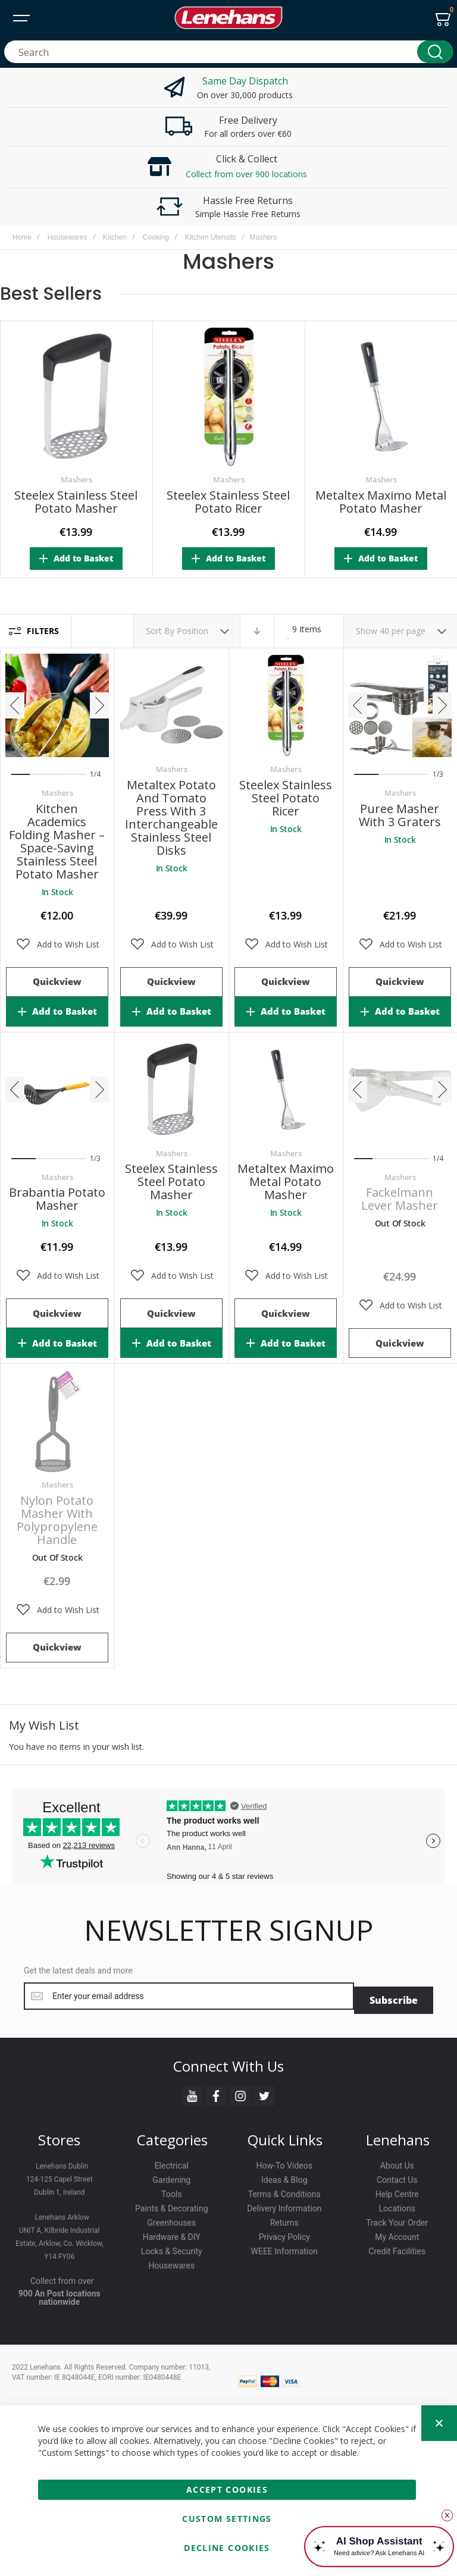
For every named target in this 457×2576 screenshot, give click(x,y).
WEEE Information (284, 2247)
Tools (171, 2190)
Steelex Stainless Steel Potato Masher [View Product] (171, 1089)
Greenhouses (171, 2219)
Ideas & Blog (284, 2176)
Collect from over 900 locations (246, 174)
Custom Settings (226, 2518)
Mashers (76, 479)
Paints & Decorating (171, 2205)
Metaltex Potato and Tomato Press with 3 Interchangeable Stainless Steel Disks (171, 817)
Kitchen (115, 237)
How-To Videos (284, 2162)
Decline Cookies (227, 2547)
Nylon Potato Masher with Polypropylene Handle (57, 1520)
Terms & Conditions (284, 2190)
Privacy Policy (284, 2233)
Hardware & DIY (172, 2233)
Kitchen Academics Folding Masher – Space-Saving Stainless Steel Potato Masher (57, 841)
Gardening (171, 2176)
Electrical (172, 2162)
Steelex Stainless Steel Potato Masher (75, 501)
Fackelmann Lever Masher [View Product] (400, 1089)
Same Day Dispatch (245, 80)
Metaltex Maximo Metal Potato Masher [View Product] (285, 1089)
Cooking (156, 237)
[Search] (435, 51)
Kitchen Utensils (210, 237)
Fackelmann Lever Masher (399, 1198)
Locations (397, 2205)
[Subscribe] (393, 1996)
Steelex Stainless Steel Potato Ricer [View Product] (285, 705)
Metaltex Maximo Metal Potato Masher (380, 501)
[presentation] (14, 705)
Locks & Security (171, 2247)
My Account (397, 2233)
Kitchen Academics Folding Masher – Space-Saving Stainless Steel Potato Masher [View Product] (57, 705)
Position (194, 630)
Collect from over (62, 2277)
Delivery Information (284, 2205)
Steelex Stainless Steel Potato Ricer (228, 501)
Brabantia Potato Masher (57, 1198)
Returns (284, 2219)
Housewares (67, 237)
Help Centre (397, 2190)
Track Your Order (397, 2219)
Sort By (160, 630)
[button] (57, 944)
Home (22, 237)
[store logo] (228, 18)
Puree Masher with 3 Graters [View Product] (400, 705)
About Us (397, 2162)
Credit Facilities (396, 2247)
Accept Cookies (227, 2489)
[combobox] (228, 51)
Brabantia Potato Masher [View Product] (57, 1089)
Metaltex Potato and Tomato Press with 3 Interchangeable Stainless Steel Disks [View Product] (171, 705)
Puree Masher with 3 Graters (400, 815)
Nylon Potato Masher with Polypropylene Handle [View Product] (57, 1421)
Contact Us (397, 2176)
